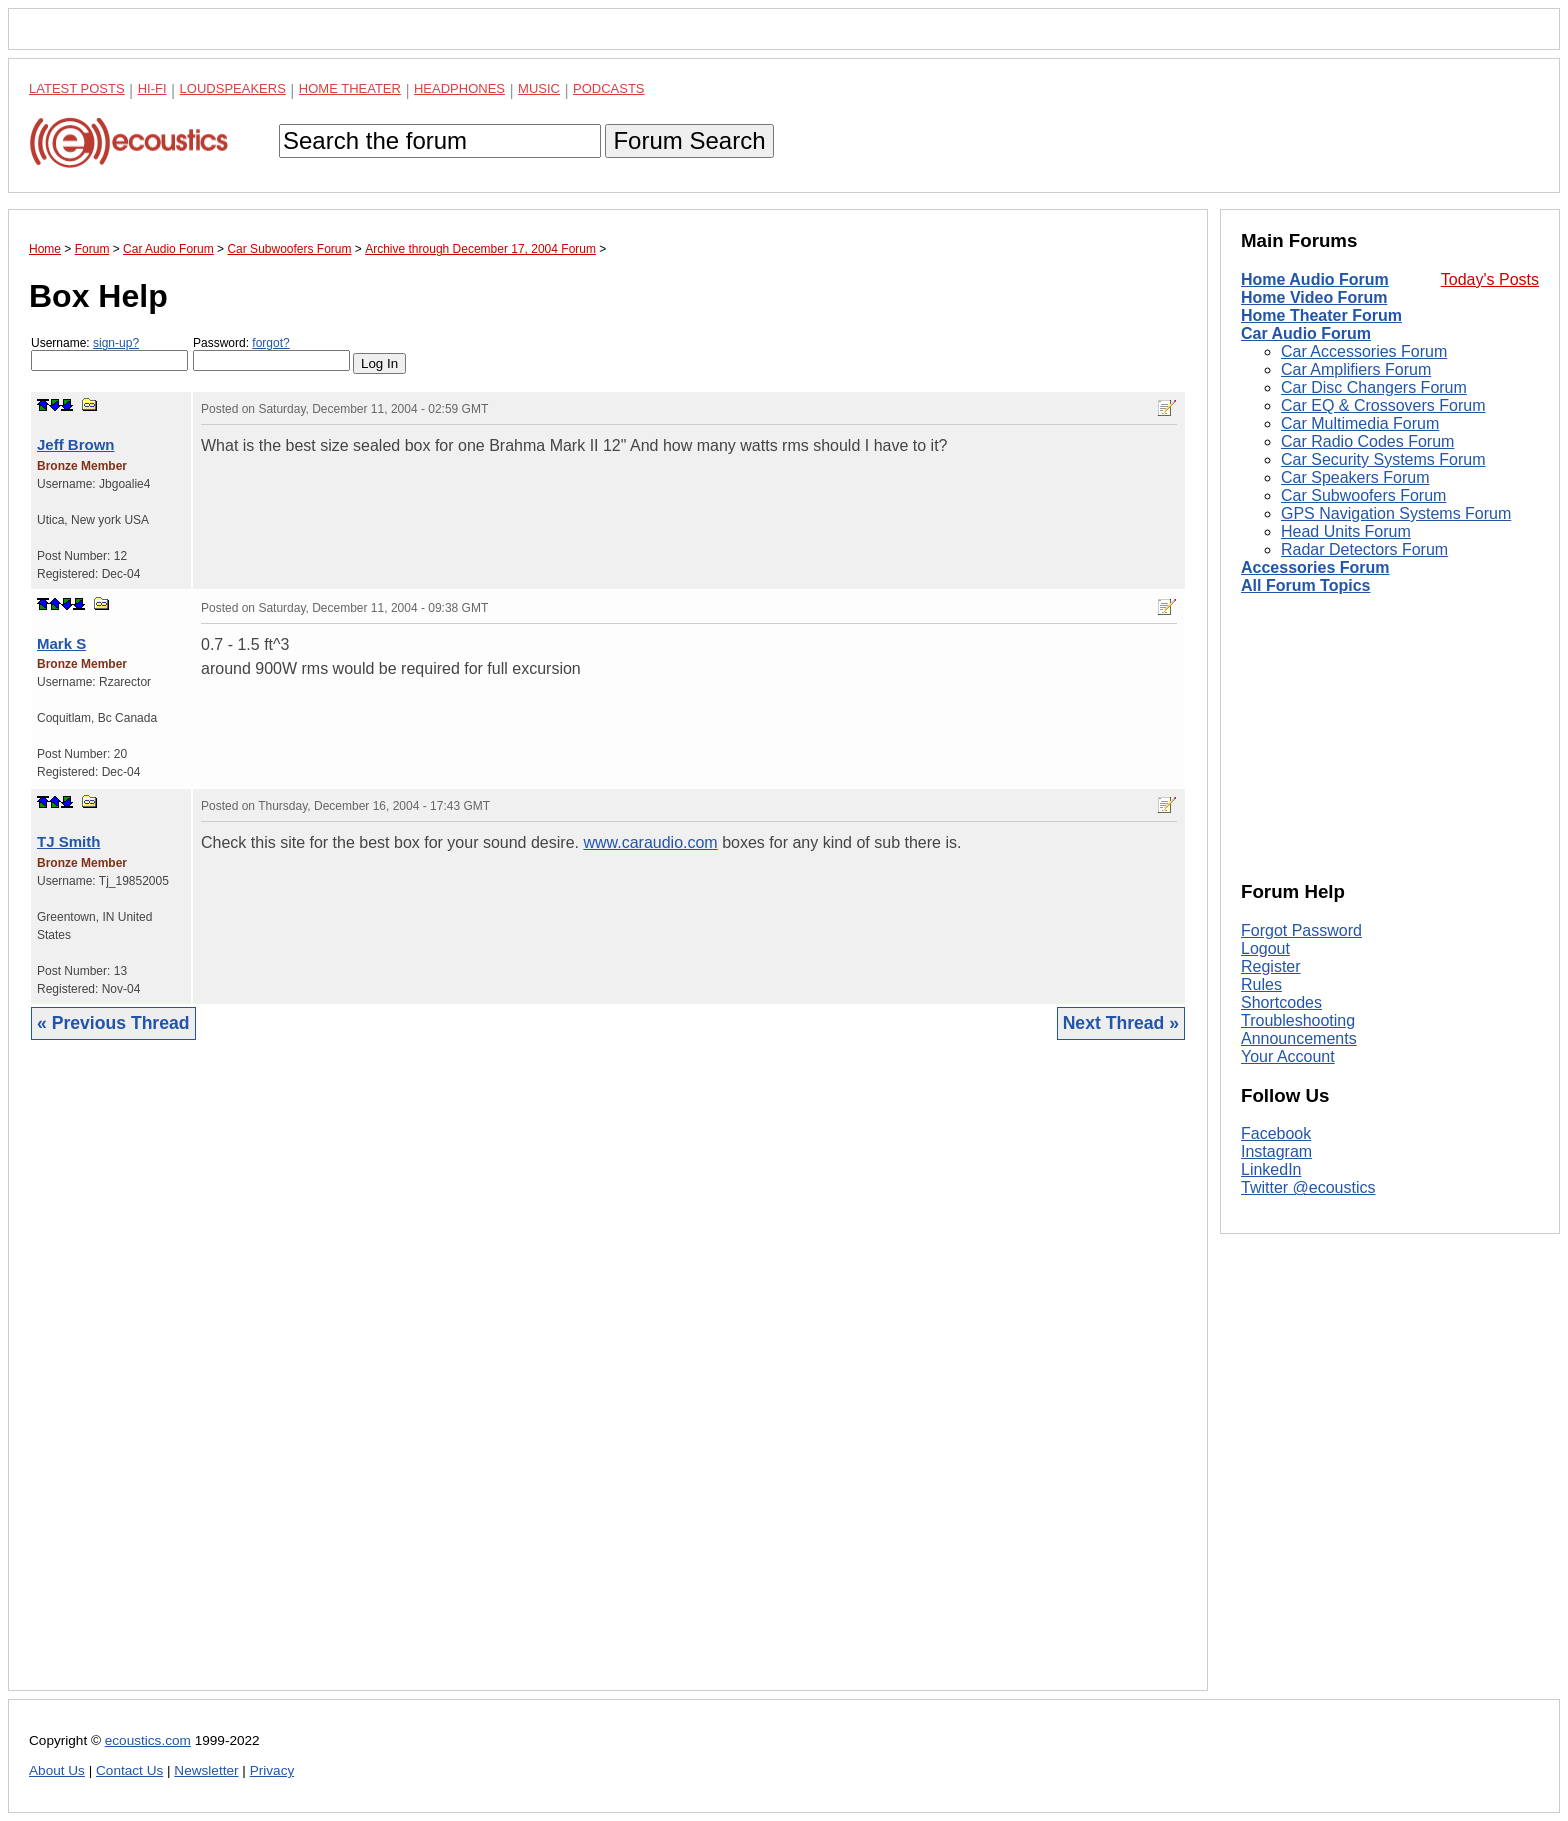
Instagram (1276, 1151)
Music (539, 88)
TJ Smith (68, 841)
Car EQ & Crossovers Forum (1383, 405)
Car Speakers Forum (1355, 477)
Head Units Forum (1346, 531)
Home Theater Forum (1321, 315)
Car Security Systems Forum (1383, 459)
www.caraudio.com (650, 842)
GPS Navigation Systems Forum (1396, 513)
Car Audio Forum (1306, 333)
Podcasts (609, 88)
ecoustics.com (148, 1740)
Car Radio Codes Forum (1367, 441)
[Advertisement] (608, 1380)
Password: (271, 353)
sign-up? (116, 343)
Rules (1261, 984)
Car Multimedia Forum (1360, 423)
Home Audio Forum (1315, 279)
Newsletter (206, 1770)
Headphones (459, 88)
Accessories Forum (1315, 567)
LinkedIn (1271, 1169)
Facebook (1276, 1133)
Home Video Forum (1314, 297)
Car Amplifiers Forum (1356, 369)
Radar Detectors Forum (1364, 549)
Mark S (61, 643)
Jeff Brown (76, 444)
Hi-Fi (152, 88)
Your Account (1288, 1056)
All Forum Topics (1305, 585)
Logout (1265, 948)
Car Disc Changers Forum (1374, 387)
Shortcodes (1281, 1002)
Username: (109, 353)
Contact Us (129, 1770)
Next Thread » (1121, 1023)
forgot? (270, 343)
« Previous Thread (113, 1023)
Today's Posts (1490, 279)
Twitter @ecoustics (1308, 1187)
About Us (57, 1770)
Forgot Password (1301, 930)
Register (1271, 966)
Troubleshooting (1298, 1020)
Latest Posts (77, 88)
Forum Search (689, 140)
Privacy (272, 1770)
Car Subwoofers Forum (1363, 495)
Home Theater (350, 88)
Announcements (1299, 1038)
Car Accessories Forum (1364, 351)
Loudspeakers (233, 88)
